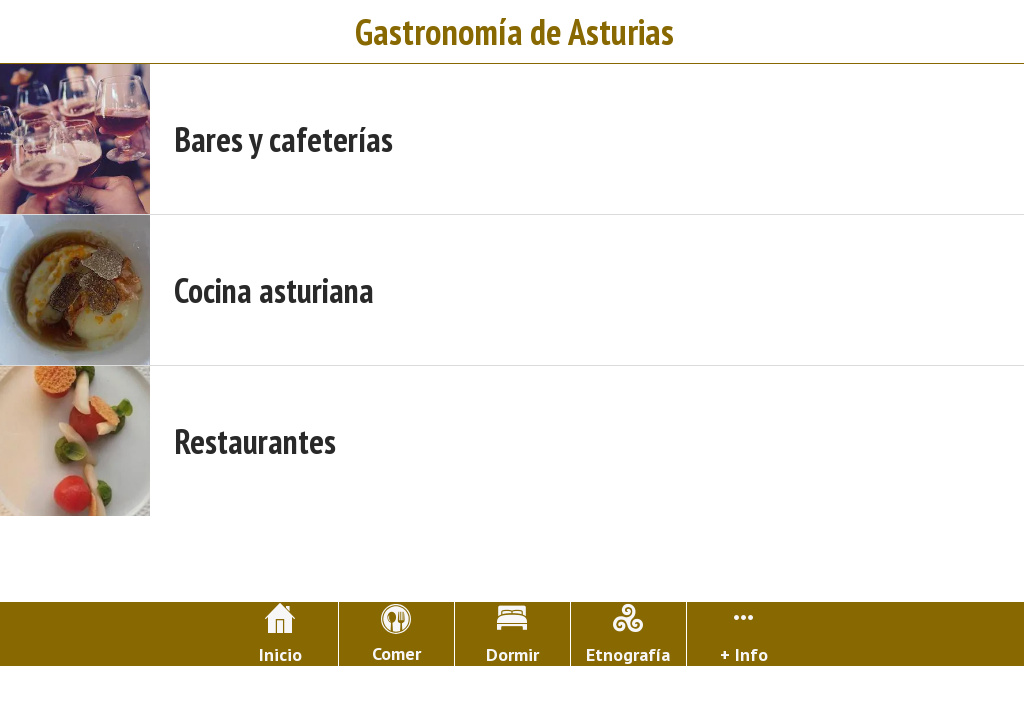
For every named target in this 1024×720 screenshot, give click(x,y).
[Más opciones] (744, 634)
